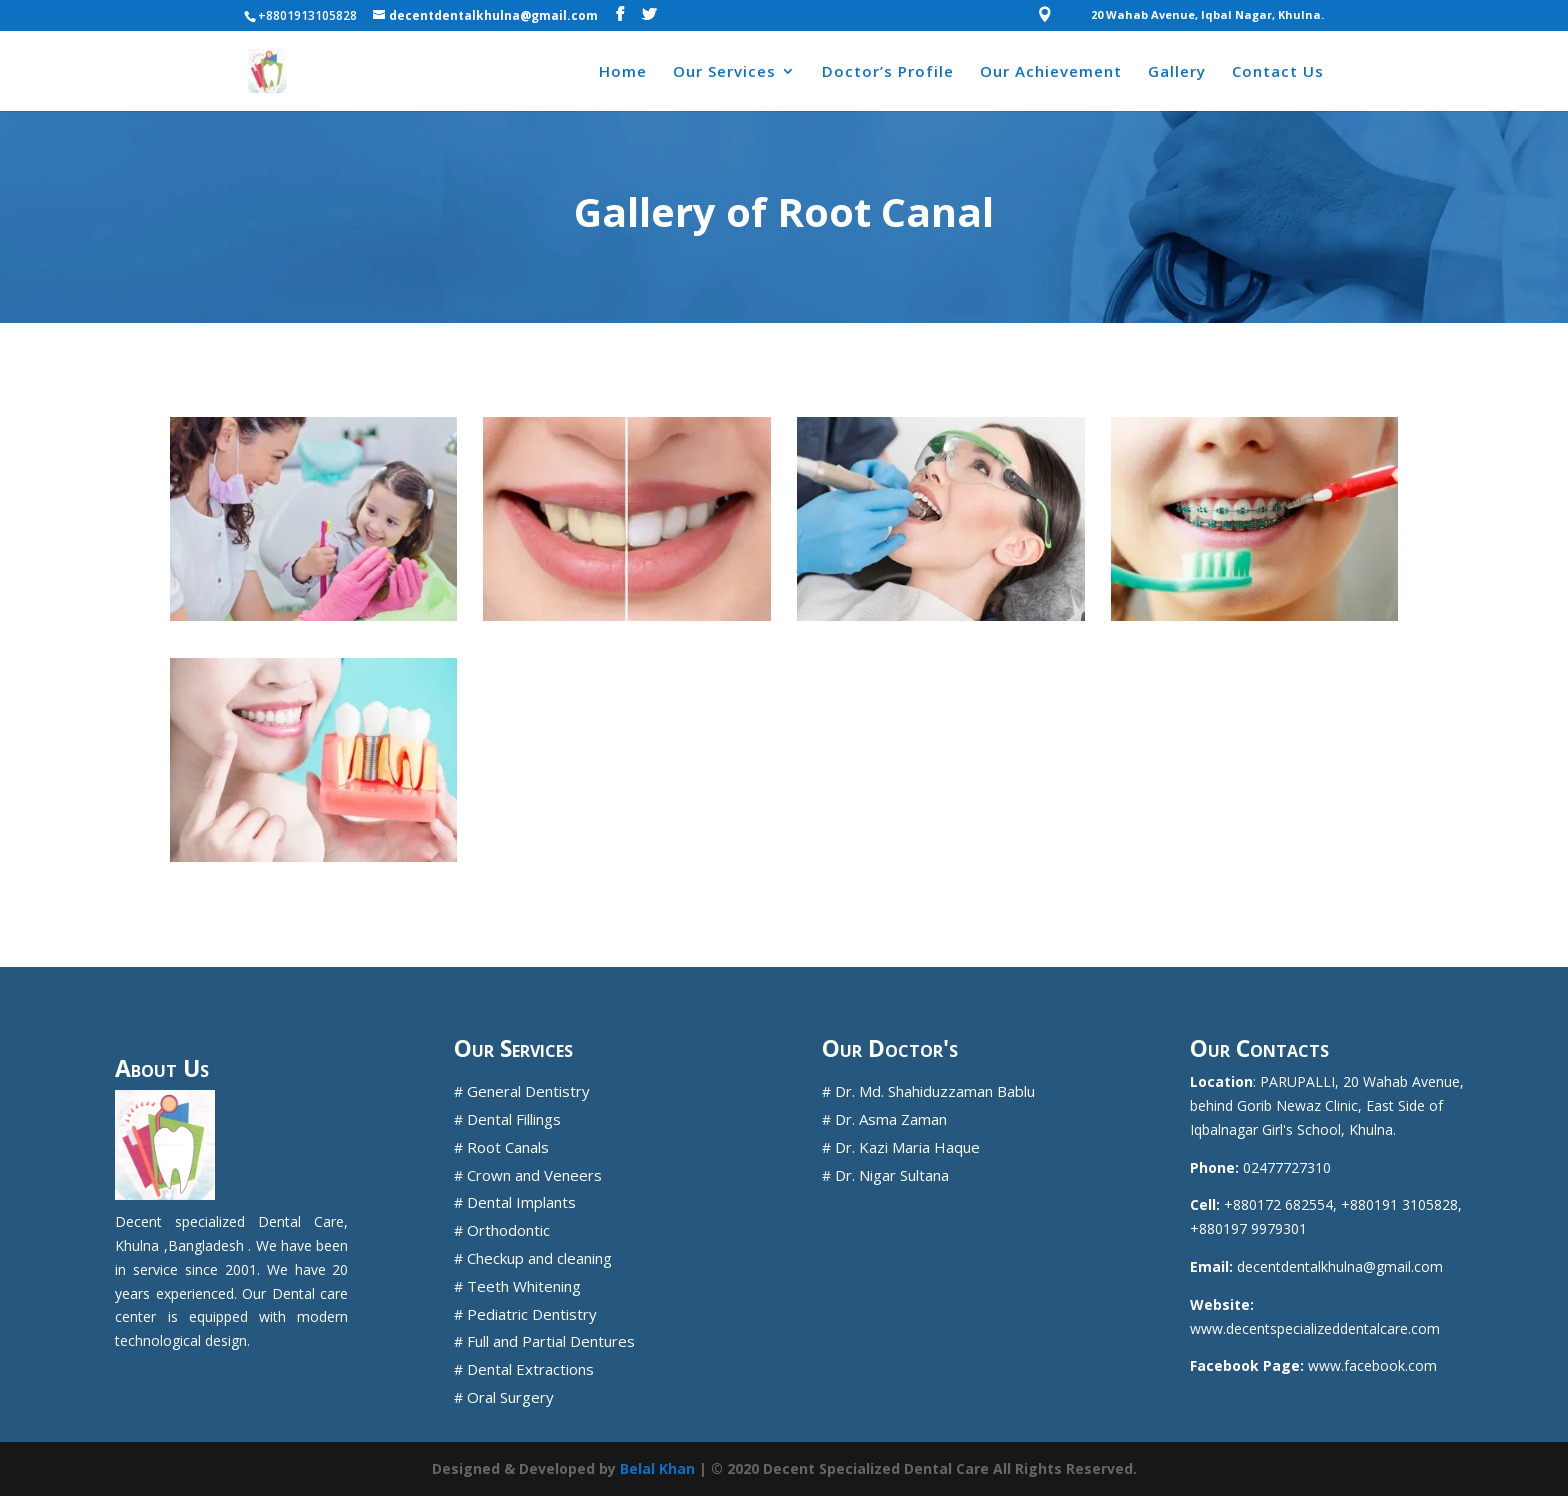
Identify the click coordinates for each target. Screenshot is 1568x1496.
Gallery (1177, 72)
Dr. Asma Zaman (891, 1119)
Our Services (724, 72)
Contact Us (1278, 72)
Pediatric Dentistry (532, 1314)
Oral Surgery (510, 1397)
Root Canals (508, 1147)
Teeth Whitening (524, 1286)
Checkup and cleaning (539, 1258)
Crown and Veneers (534, 1175)
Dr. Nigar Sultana (892, 1175)
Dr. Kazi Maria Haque (907, 1147)
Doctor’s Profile (888, 72)
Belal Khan (657, 1468)
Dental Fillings (514, 1119)
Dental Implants (521, 1202)
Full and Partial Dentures (551, 1341)
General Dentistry (528, 1091)
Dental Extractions (530, 1369)
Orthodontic (508, 1230)
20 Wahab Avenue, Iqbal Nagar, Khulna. (1207, 15)
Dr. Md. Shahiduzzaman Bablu (935, 1091)
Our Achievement (1051, 72)
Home (623, 72)
